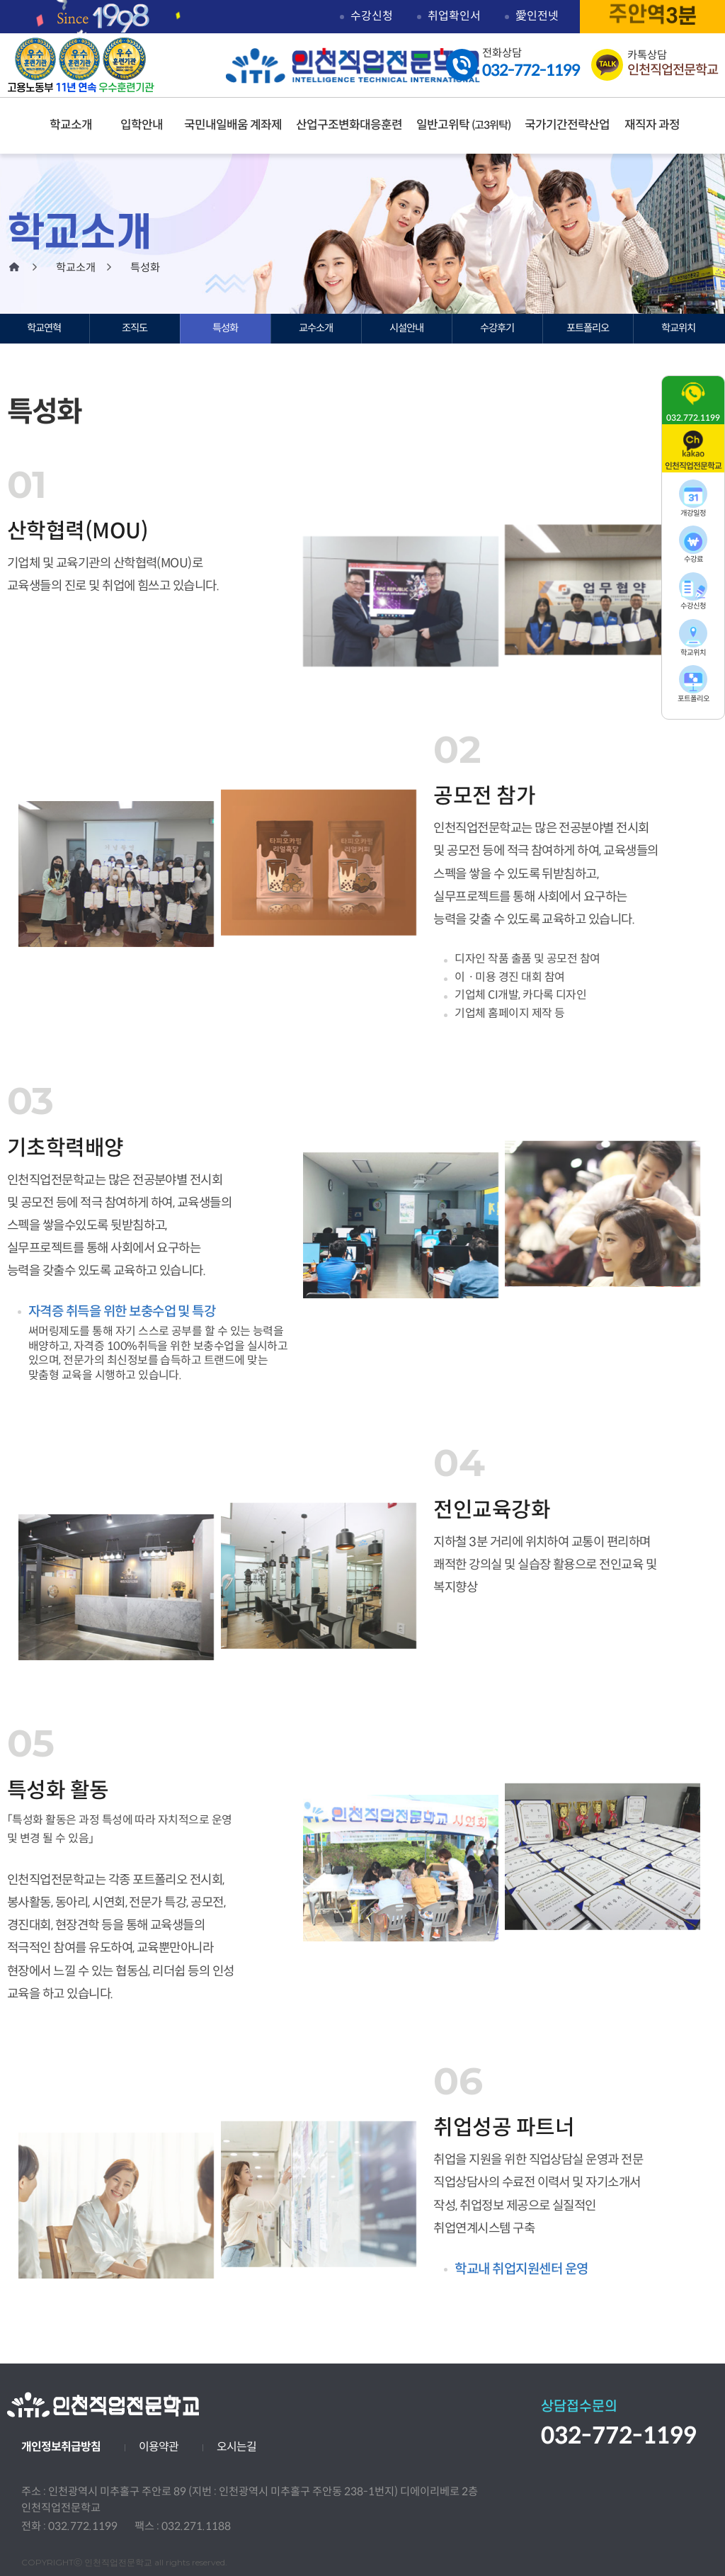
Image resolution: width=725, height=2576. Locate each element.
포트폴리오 (587, 328)
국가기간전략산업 (567, 125)
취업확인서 (454, 15)
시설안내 (406, 328)
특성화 (225, 328)
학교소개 (71, 125)
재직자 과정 (652, 125)
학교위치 (678, 328)
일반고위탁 (463, 125)
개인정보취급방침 (61, 2446)
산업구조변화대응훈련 (349, 125)
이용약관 (158, 2446)
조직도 (134, 328)
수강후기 (497, 328)
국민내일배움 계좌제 (233, 125)
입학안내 (141, 125)
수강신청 (371, 15)
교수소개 (316, 328)
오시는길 (236, 2446)
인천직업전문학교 (359, 65)
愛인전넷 (537, 15)
